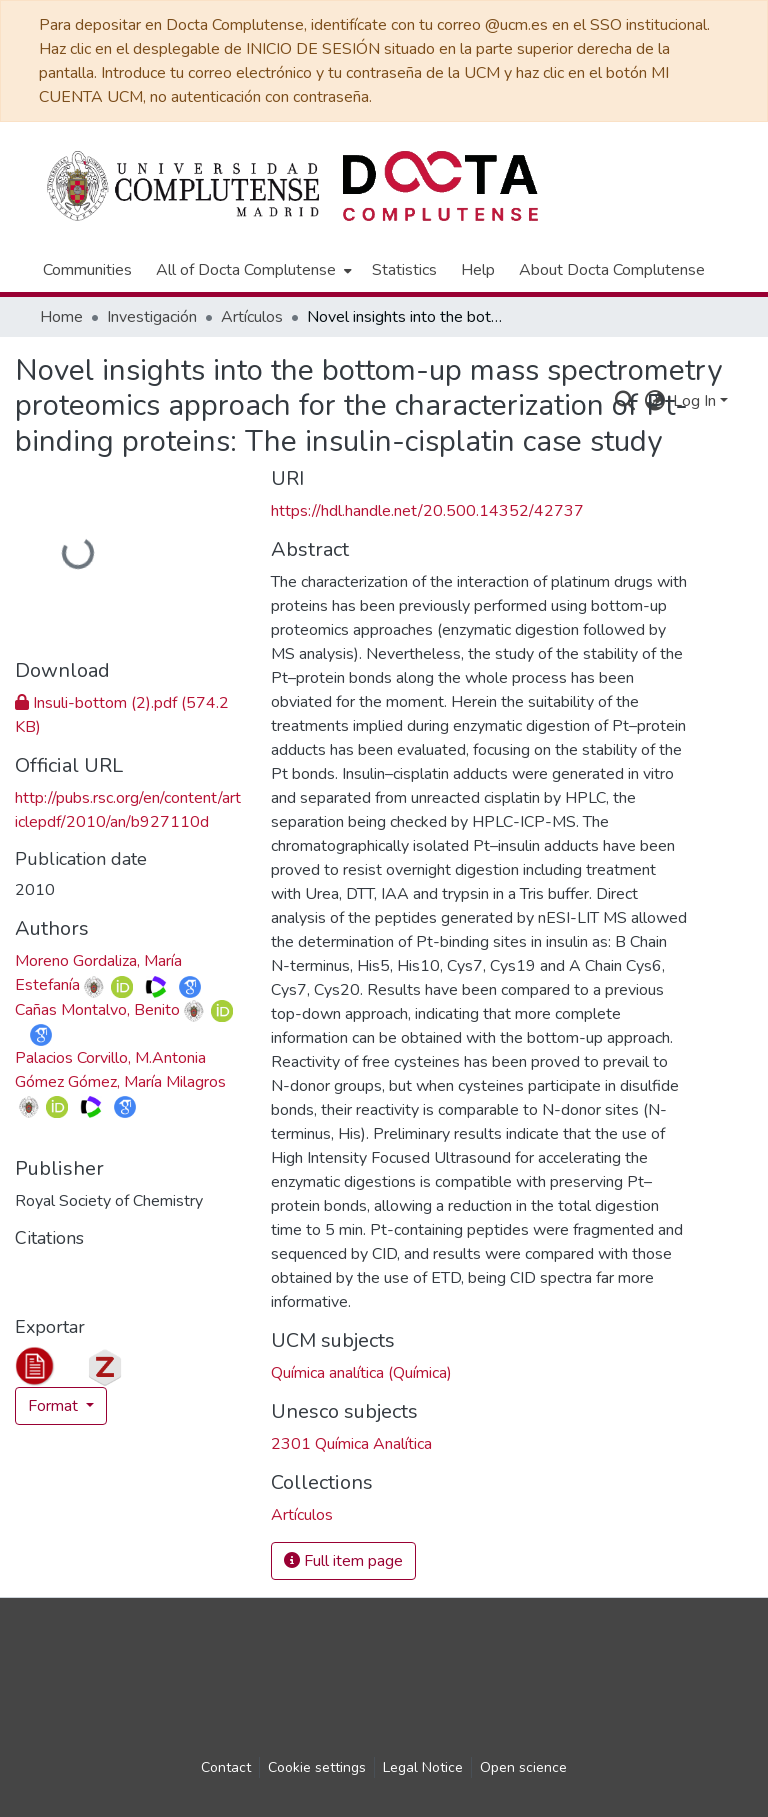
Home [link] (61, 317)
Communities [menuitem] (87, 270)
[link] (302, 1515)
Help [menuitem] (478, 270)
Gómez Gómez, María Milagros (120, 1082)
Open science (523, 1767)
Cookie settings (317, 1767)
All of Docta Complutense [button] (246, 270)
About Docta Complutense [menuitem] (612, 270)
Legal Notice (423, 1767)
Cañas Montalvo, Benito (97, 1010)
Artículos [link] (252, 317)
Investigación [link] (152, 317)
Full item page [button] (343, 1561)
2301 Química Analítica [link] (351, 1444)
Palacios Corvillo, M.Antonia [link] (110, 1058)
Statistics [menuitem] (404, 270)
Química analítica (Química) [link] (361, 1373)
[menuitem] (252, 270)
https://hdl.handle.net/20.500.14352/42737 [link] (427, 511)
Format (55, 1406)
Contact (226, 1767)
